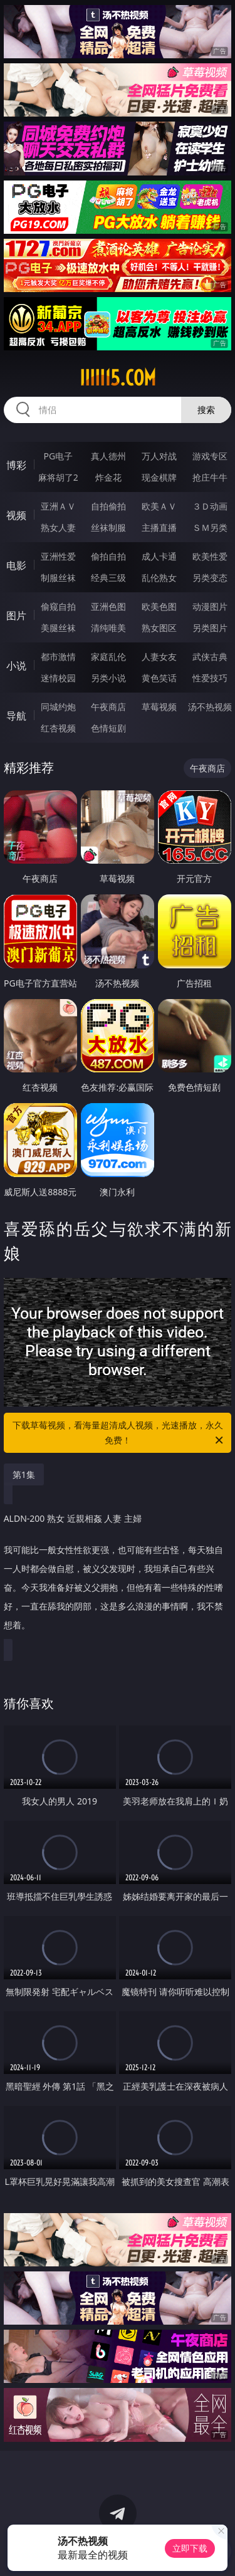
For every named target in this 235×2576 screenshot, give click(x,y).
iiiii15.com (118, 377)
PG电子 (58, 456)
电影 (16, 565)
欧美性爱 (209, 556)
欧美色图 (159, 606)
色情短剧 (108, 728)
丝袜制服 (108, 527)
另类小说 (108, 678)
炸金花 (108, 477)
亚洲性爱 (58, 556)
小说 (16, 666)
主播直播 (159, 527)
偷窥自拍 (58, 606)
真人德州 (108, 456)
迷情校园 (58, 678)
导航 (16, 716)
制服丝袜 (58, 578)
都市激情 (58, 656)
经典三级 (108, 578)
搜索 (206, 410)
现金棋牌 (159, 477)
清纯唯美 (108, 628)
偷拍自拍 (108, 556)
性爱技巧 (209, 678)
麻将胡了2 (58, 477)
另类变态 (209, 578)
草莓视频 (159, 707)
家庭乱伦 (108, 656)
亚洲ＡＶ (58, 506)
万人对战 (159, 456)
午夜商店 (108, 707)
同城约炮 (58, 707)
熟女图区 (159, 628)
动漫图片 (209, 606)
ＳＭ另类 (209, 527)
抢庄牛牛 (209, 477)
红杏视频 (58, 728)
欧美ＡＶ (159, 506)
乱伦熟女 (159, 578)
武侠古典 (209, 656)
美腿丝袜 (58, 628)
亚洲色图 (108, 606)
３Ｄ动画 (209, 506)
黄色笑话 (159, 678)
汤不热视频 (210, 707)
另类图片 (209, 628)
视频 (16, 515)
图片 (16, 615)
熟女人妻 (58, 527)
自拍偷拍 (108, 506)
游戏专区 (209, 456)
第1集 (24, 1474)
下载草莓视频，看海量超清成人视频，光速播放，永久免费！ (119, 1433)
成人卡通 (159, 556)
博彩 (16, 465)
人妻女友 (159, 656)
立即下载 (189, 2548)
